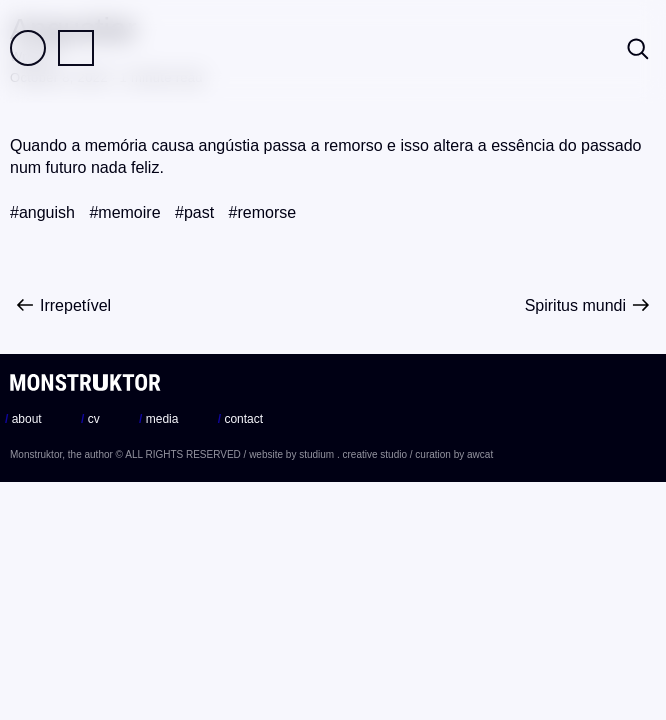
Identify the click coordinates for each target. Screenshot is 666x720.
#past (194, 212)
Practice (76, 48)
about (23, 419)
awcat (480, 454)
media (158, 419)
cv (90, 419)
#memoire (124, 212)
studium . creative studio (353, 454)
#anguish (42, 212)
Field (28, 48)
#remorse (263, 212)
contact (240, 419)
